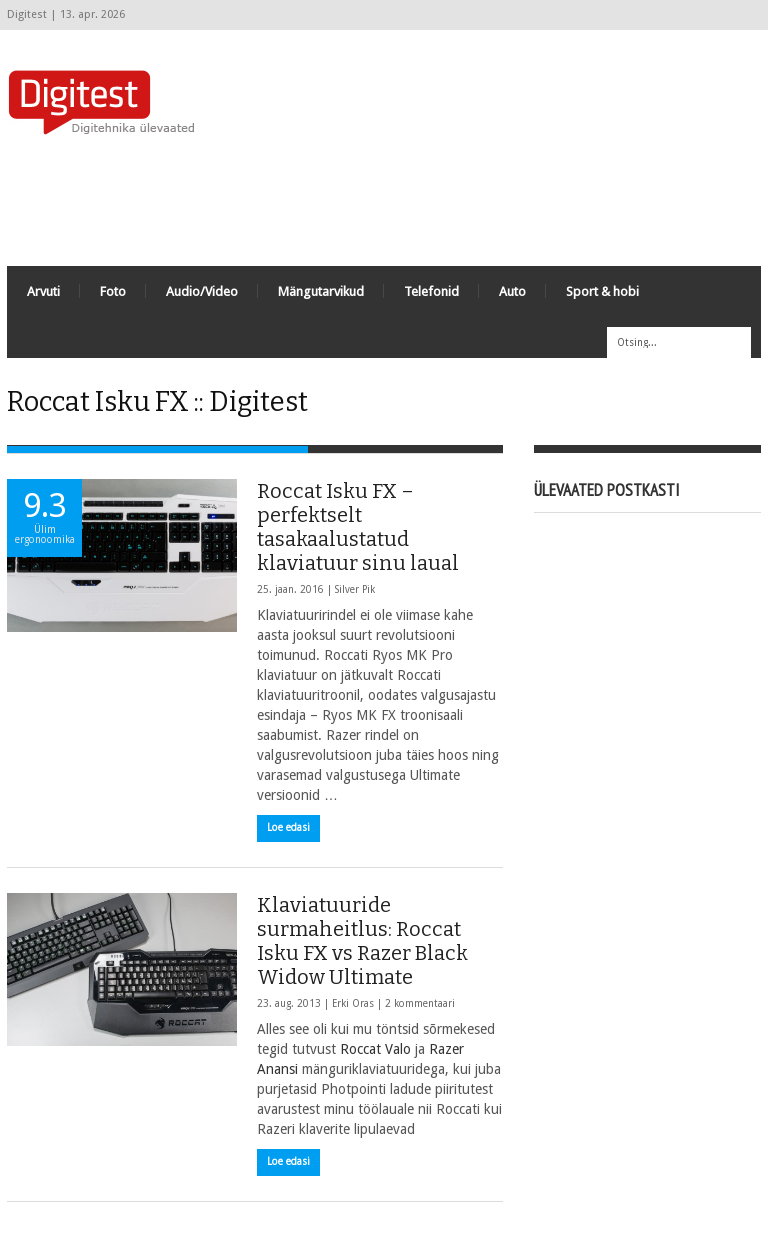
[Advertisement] (397, 201)
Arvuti (43, 291)
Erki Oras (353, 1004)
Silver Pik (355, 590)
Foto (113, 291)
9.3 (44, 516)
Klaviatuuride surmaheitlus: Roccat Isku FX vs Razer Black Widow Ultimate (362, 942)
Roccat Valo (375, 1050)
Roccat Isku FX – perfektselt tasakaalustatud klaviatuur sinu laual (358, 528)
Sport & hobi (602, 291)
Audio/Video (202, 291)
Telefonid (431, 291)
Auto (512, 291)
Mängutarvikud (321, 291)
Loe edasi (288, 828)
